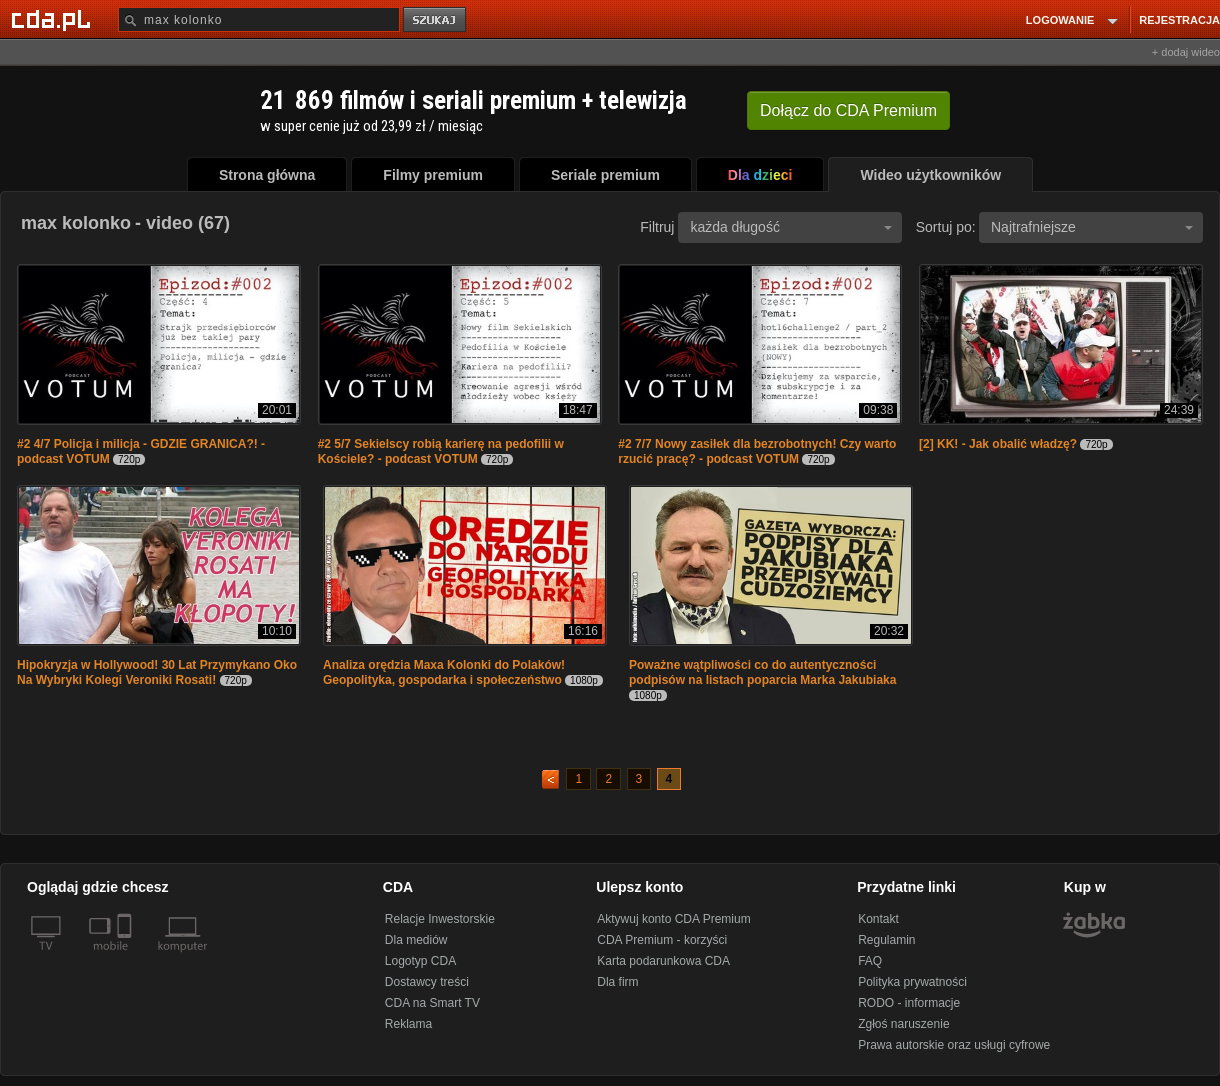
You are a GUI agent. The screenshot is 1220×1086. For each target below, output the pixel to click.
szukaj (436, 20)
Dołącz (848, 110)
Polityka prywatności (912, 982)
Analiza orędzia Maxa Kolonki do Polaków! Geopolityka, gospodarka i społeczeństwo (444, 672)
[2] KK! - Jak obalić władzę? (998, 444)
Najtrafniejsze (1092, 227)
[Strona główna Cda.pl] (54, 19)
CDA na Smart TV (432, 1003)
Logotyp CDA (420, 961)
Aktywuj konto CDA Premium (673, 919)
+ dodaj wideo (1186, 52)
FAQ (870, 961)
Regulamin (886, 940)
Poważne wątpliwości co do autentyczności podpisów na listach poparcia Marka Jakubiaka (762, 672)
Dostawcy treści (427, 982)
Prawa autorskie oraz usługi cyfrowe (954, 1045)
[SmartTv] (126, 958)
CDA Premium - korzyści (662, 940)
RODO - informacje (909, 1003)
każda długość (791, 227)
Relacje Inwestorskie (440, 919)
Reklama (408, 1024)
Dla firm (617, 982)
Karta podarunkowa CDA (663, 961)
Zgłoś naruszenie (903, 1024)
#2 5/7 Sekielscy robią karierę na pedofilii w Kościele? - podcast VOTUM (441, 451)
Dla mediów (416, 940)
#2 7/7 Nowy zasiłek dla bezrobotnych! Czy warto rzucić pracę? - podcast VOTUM (757, 451)
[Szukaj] (259, 19)
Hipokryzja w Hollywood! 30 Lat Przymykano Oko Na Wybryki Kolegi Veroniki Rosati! (157, 672)
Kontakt (878, 919)
